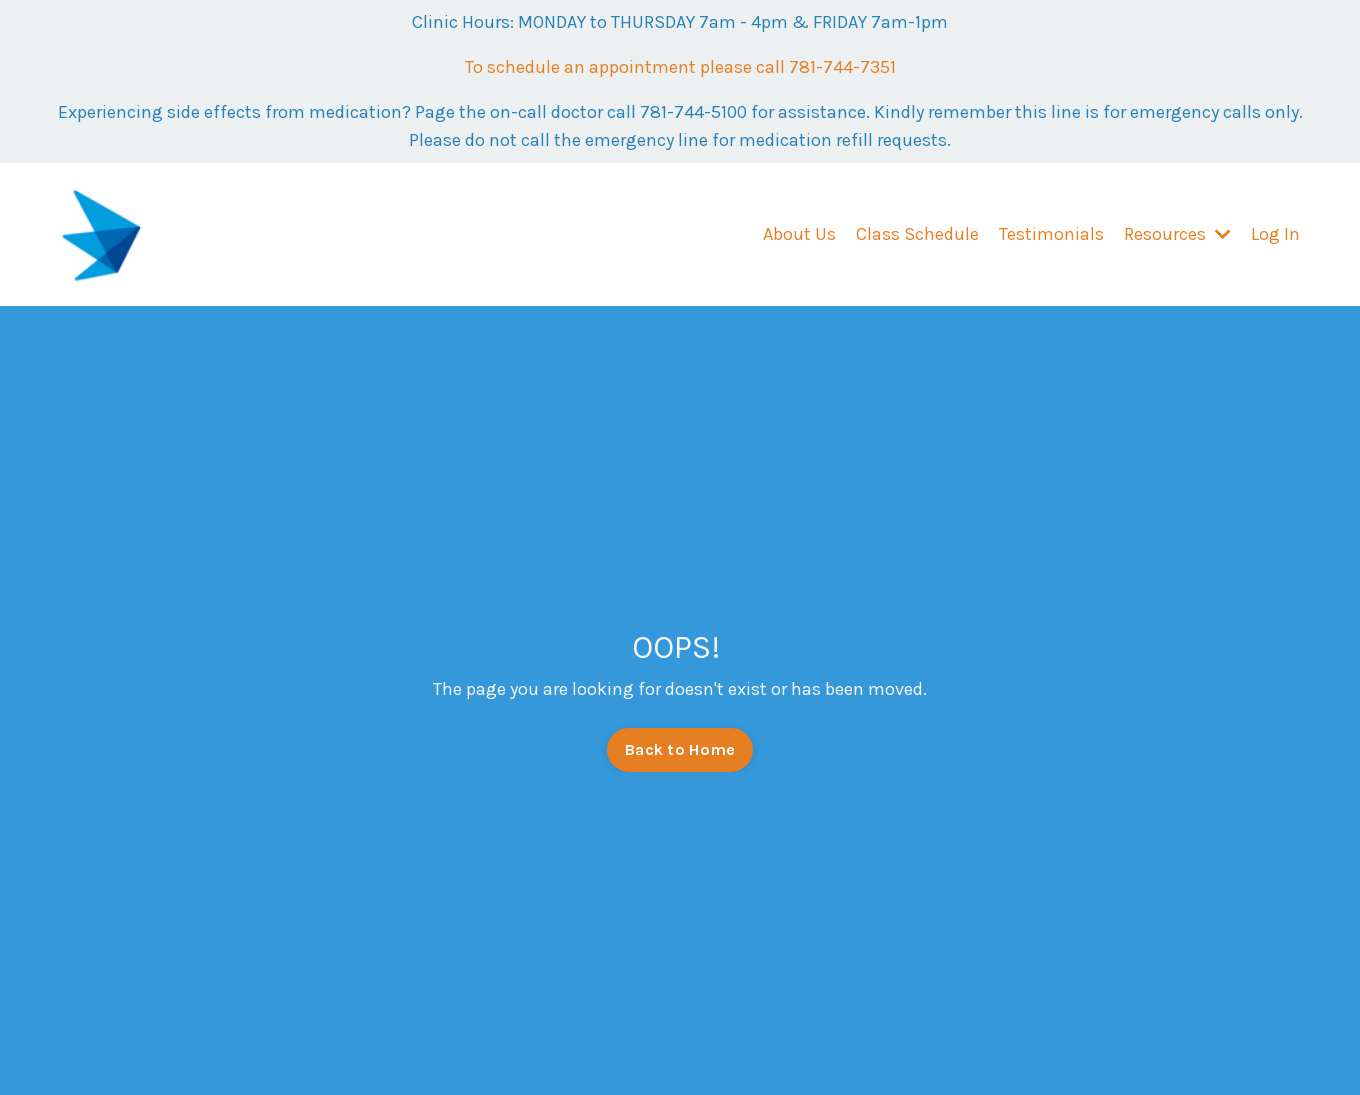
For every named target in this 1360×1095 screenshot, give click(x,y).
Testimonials (1051, 234)
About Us (799, 234)
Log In (1275, 234)
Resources (1177, 234)
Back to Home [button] (680, 749)
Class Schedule (917, 234)
